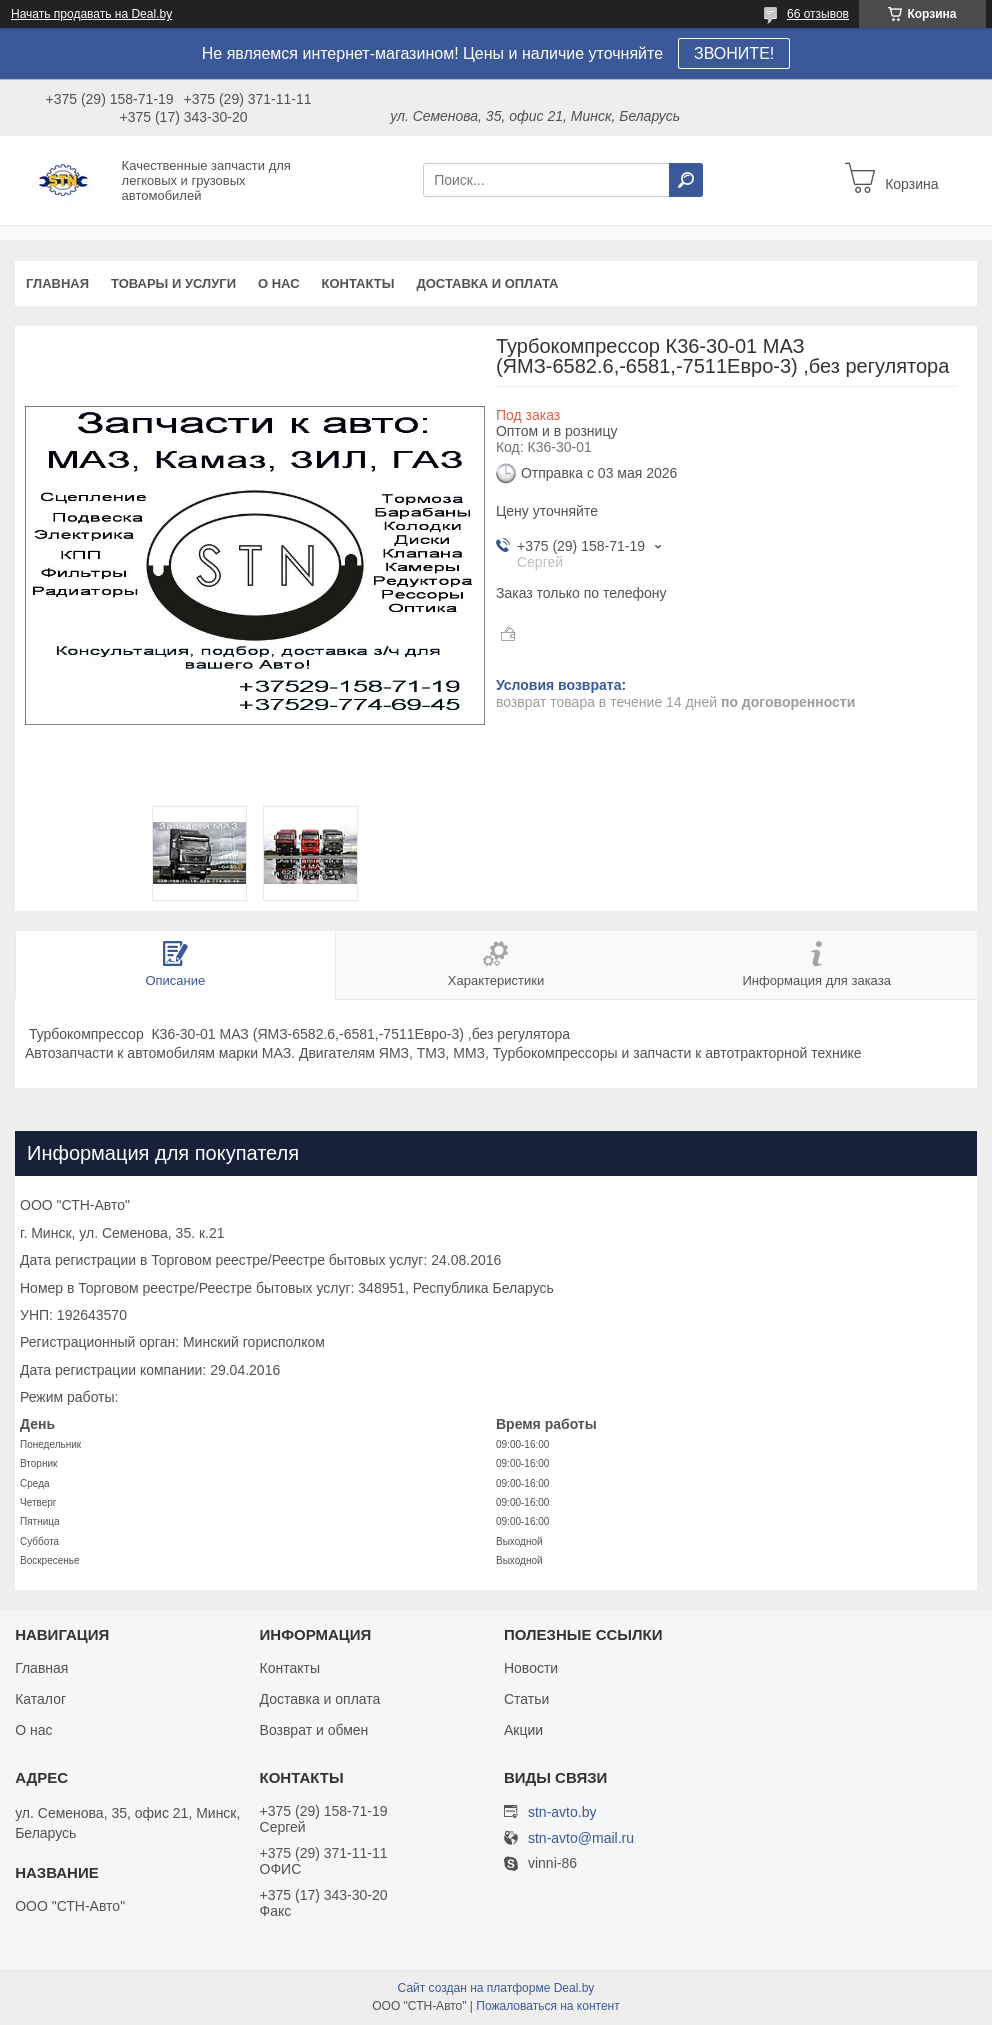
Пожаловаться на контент (547, 2006)
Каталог (40, 1699)
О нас (279, 283)
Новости (531, 1668)
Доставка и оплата (487, 283)
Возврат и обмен (314, 1730)
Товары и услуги (173, 283)
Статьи (526, 1699)
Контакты (358, 283)
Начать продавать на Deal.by (91, 14)
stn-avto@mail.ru (581, 1838)
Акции (523, 1730)
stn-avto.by (562, 1812)
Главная (57, 283)
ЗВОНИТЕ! (734, 53)
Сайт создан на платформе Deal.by (496, 1988)
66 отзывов (818, 14)
